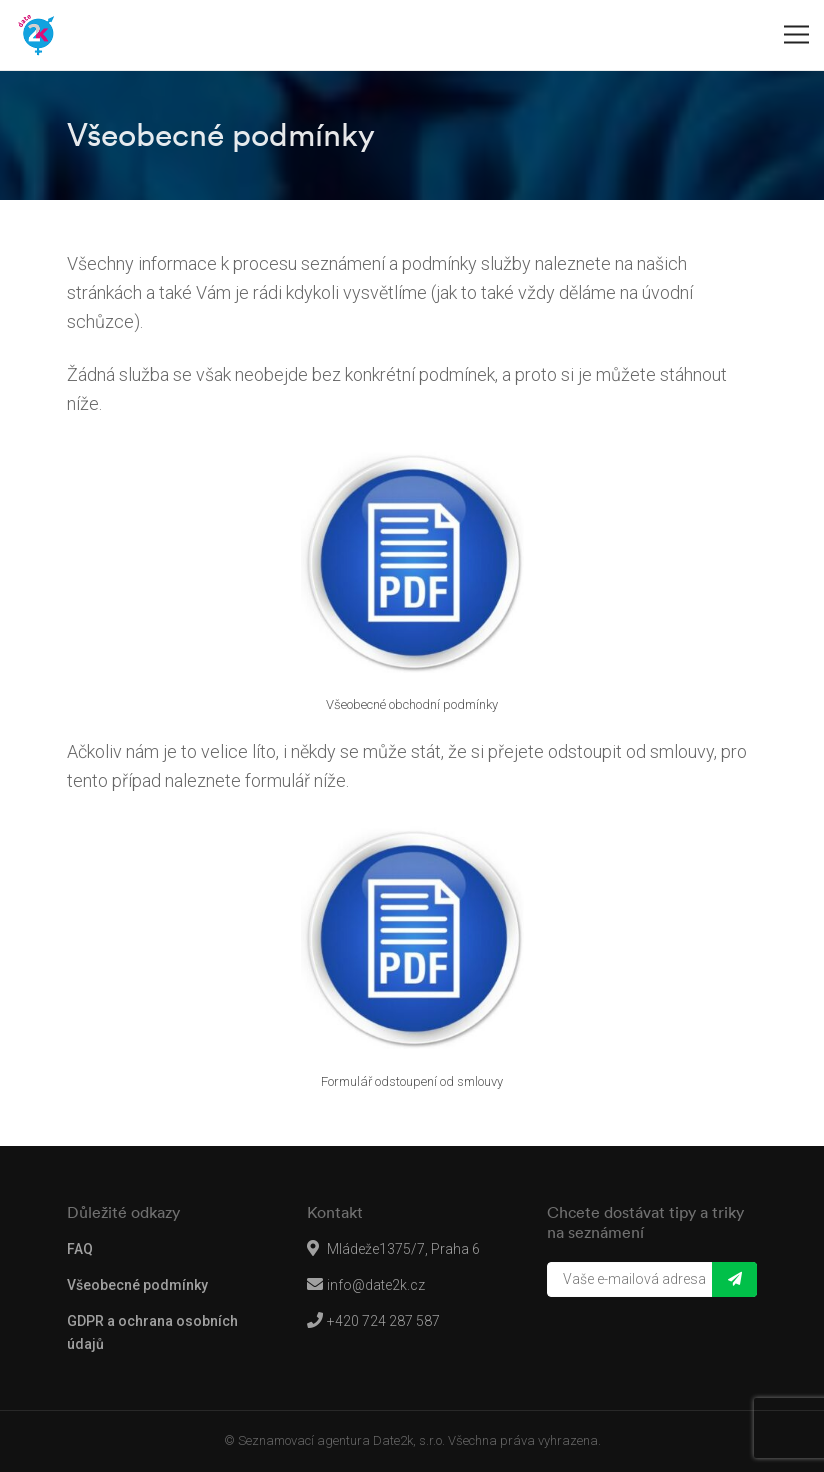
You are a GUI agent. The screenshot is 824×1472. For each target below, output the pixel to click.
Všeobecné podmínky (137, 1285)
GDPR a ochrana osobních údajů (152, 1332)
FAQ (80, 1249)
